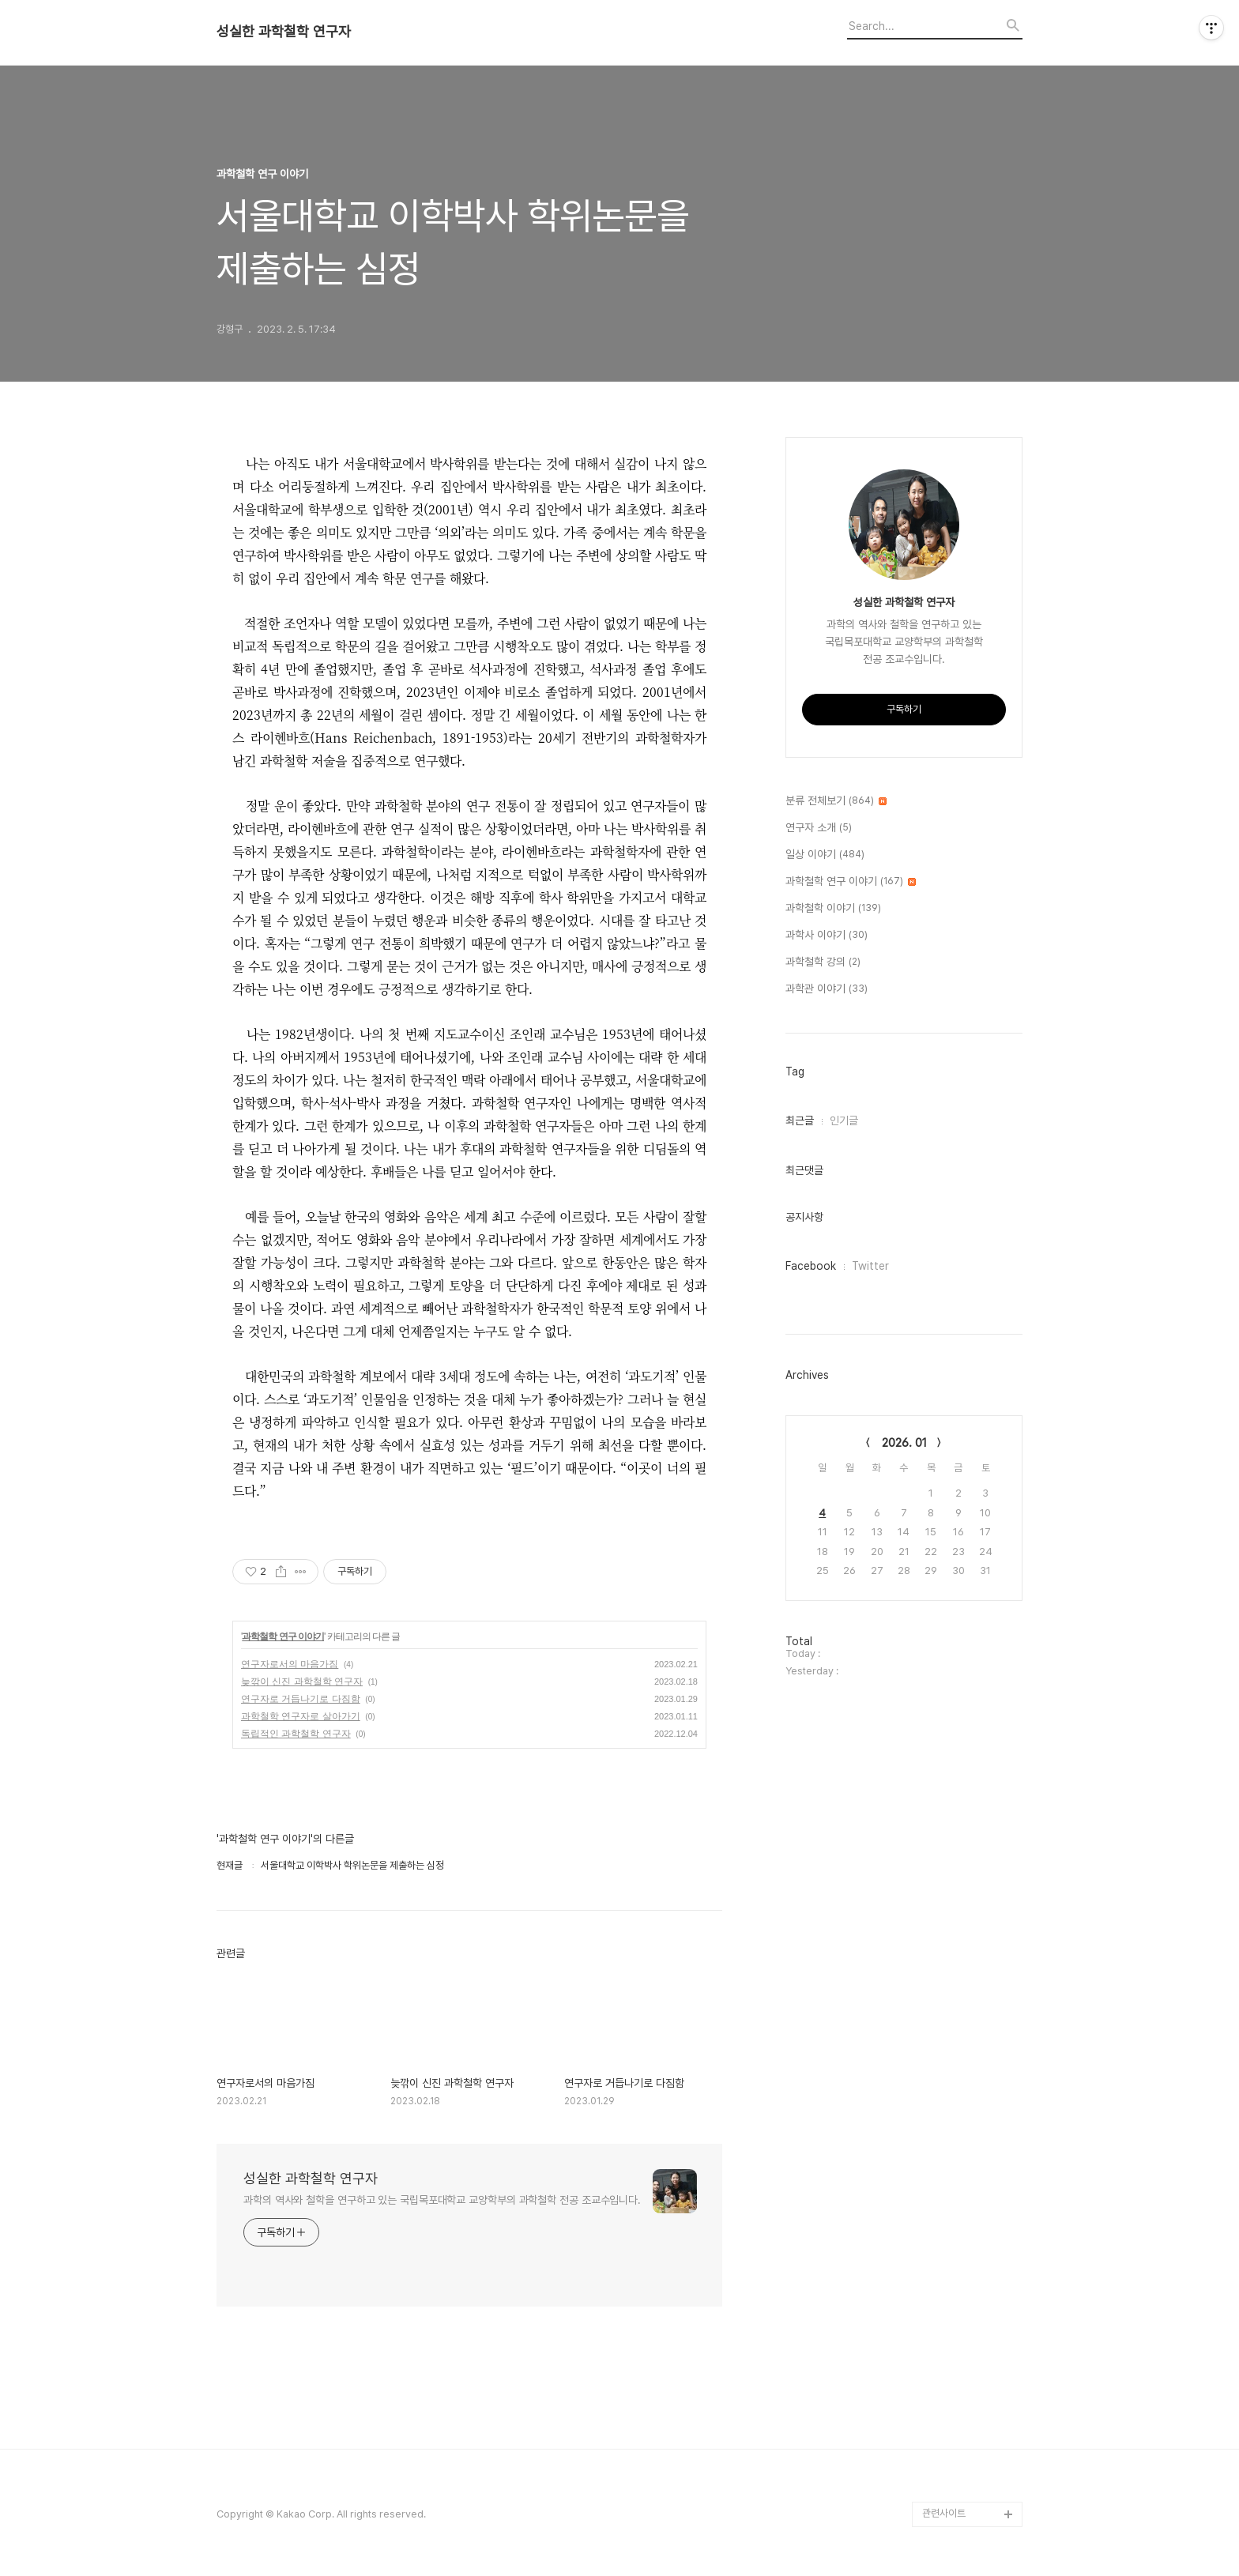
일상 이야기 (824, 855)
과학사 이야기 (826, 935)
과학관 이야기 (826, 989)
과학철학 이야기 (833, 909)
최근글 (799, 1120)
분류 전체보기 (836, 801)
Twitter (870, 1266)
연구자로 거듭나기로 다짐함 (300, 1698)
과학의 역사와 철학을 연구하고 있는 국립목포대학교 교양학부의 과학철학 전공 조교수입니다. (442, 2200)
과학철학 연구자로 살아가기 (300, 1716)
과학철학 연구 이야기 (283, 1636)
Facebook (810, 1266)
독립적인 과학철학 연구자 (296, 1733)
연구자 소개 (818, 828)
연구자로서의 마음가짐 (289, 1664)
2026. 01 (904, 1443)
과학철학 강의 (823, 962)
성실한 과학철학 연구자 (284, 32)
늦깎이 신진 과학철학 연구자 (302, 1681)
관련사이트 (944, 2513)
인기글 (844, 1120)
